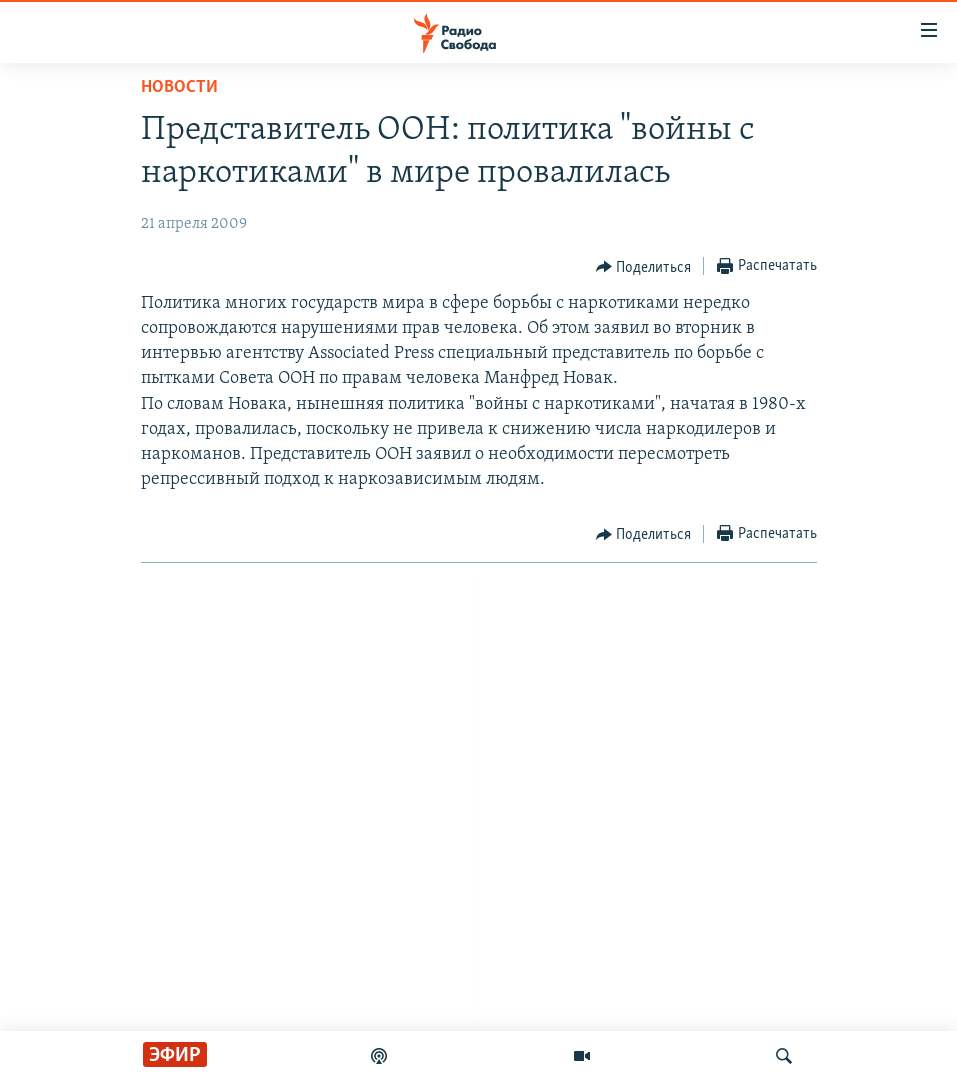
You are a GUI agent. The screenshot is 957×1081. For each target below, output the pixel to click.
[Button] (644, 267)
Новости (179, 87)
